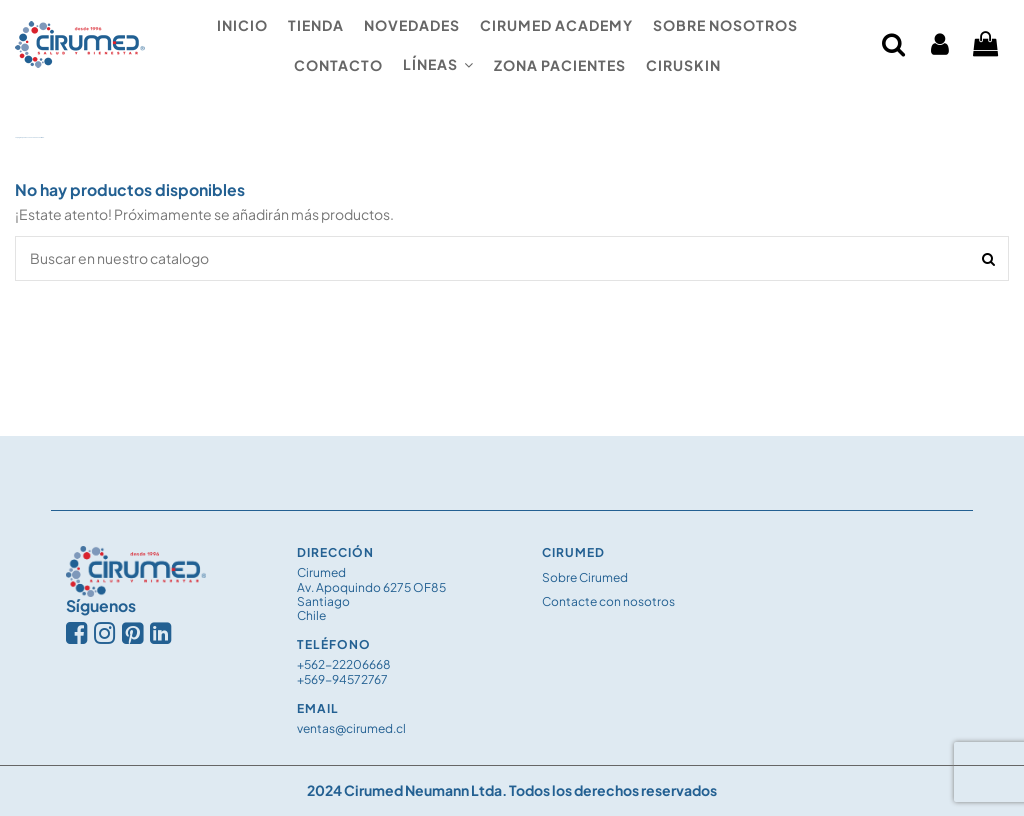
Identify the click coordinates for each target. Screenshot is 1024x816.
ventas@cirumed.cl (351, 728)
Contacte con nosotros (608, 601)
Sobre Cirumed (585, 577)
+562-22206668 (344, 664)
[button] (438, 65)
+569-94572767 (342, 679)
